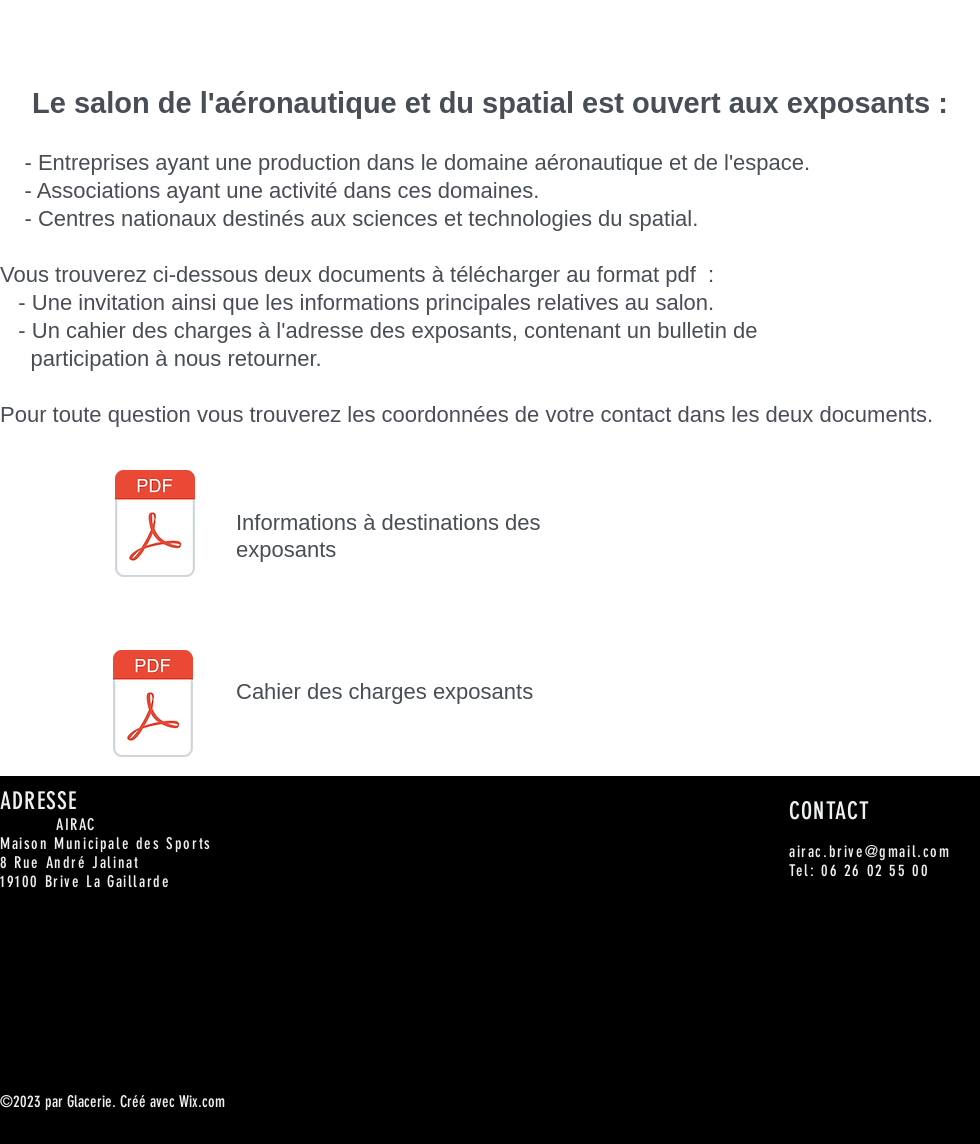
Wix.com (202, 1101)
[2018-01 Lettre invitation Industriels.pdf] (155, 526)
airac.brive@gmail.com (870, 851)
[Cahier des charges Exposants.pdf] (153, 706)
